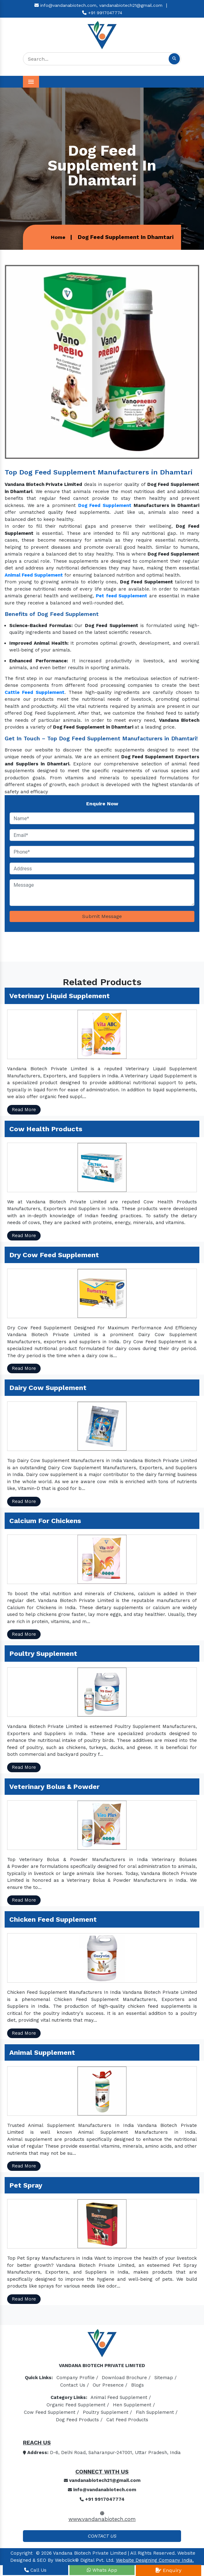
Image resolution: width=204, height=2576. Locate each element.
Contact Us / (74, 2385)
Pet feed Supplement (121, 596)
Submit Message (102, 916)
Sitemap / (165, 2377)
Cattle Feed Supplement (34, 692)
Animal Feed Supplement (34, 575)
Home (58, 237)
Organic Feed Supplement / (78, 2405)
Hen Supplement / (134, 2405)
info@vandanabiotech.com (102, 2489)
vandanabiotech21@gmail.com (130, 5)
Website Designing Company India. (155, 2560)
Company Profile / (77, 2377)
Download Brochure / (126, 2377)
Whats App (102, 2570)
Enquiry (168, 2570)
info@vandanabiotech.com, (66, 5)
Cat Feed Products (127, 2419)
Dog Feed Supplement (104, 505)
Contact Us (102, 2536)
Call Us (35, 2570)
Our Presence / (110, 2385)
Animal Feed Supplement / (121, 2397)
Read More (24, 1109)
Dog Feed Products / (79, 2419)
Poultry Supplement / (107, 2412)
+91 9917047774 (102, 12)
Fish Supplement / (157, 2412)
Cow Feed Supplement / (51, 2412)
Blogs (137, 2385)
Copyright (22, 2553)
